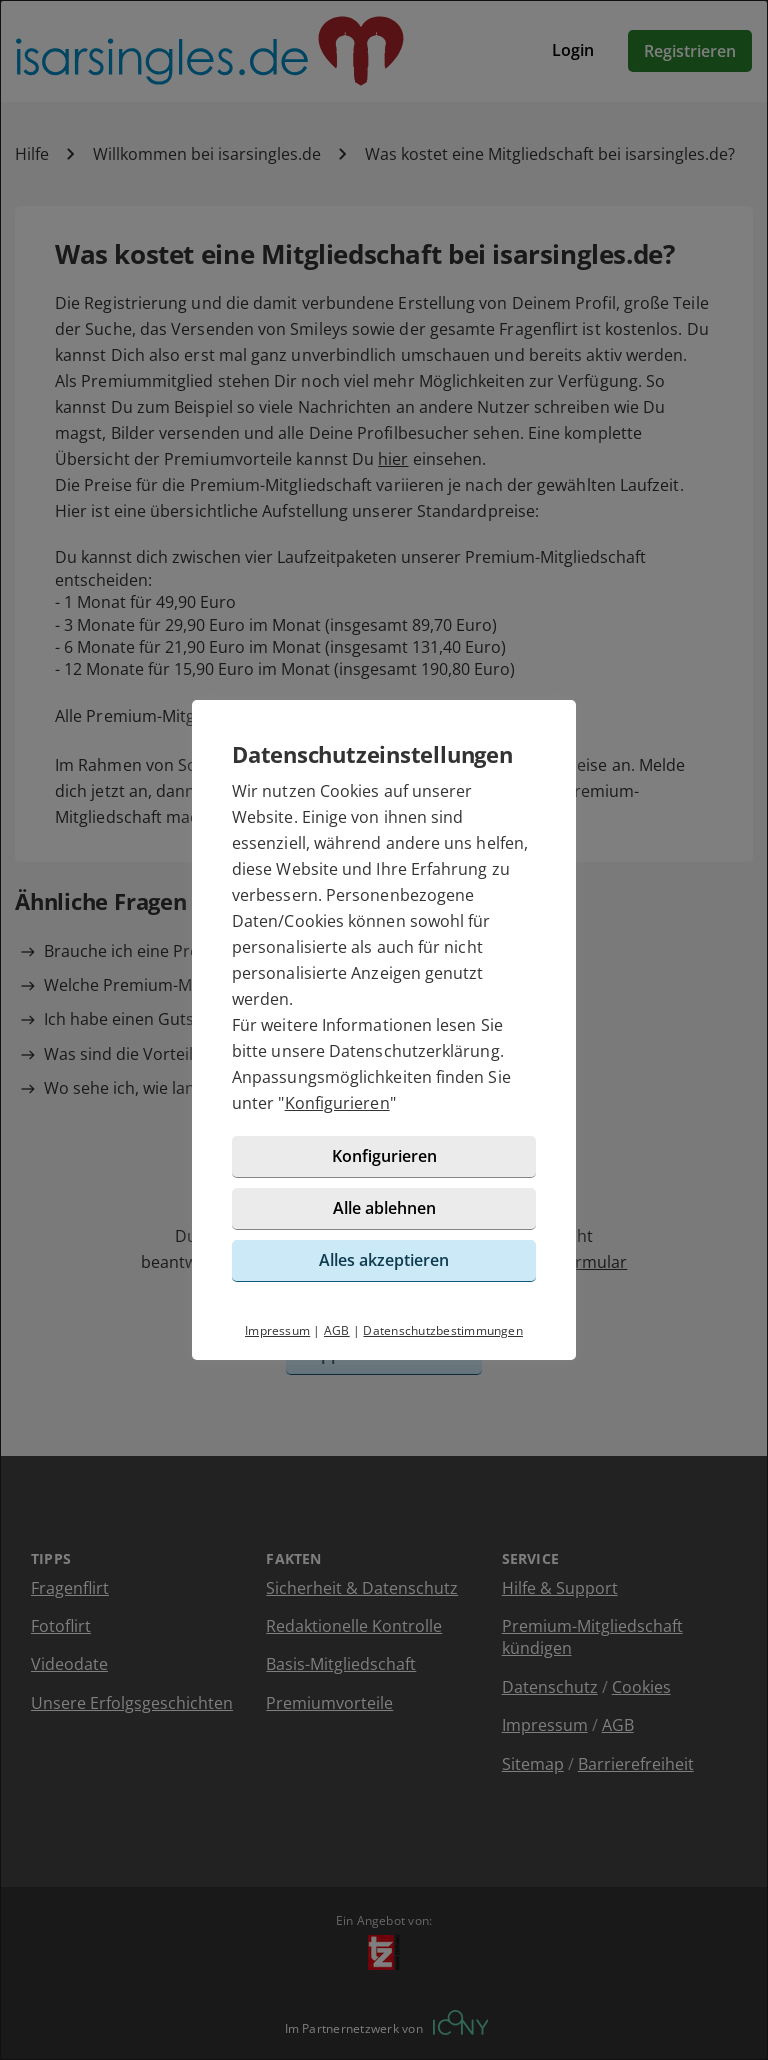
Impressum (277, 1330)
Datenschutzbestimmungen (443, 1330)
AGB (337, 1330)
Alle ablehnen (384, 1208)
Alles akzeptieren (384, 1260)
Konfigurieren (337, 1103)
